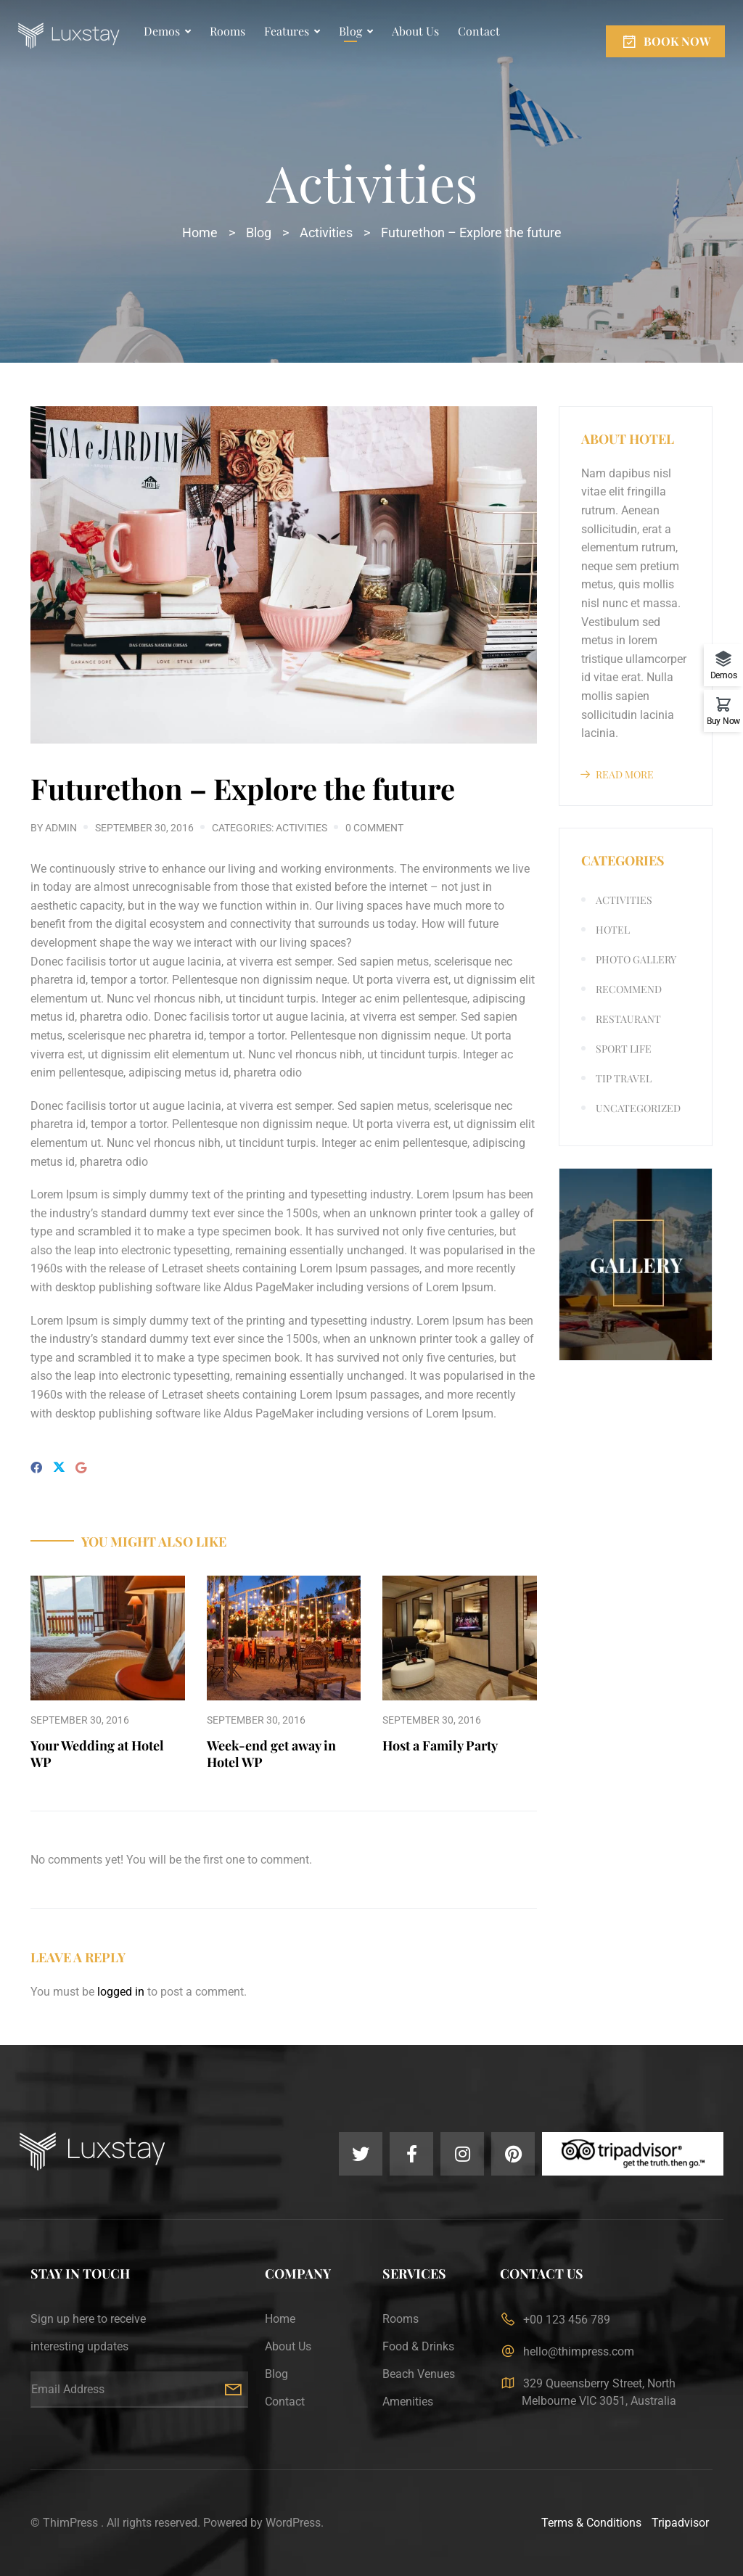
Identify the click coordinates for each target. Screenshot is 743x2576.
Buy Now (723, 720)
